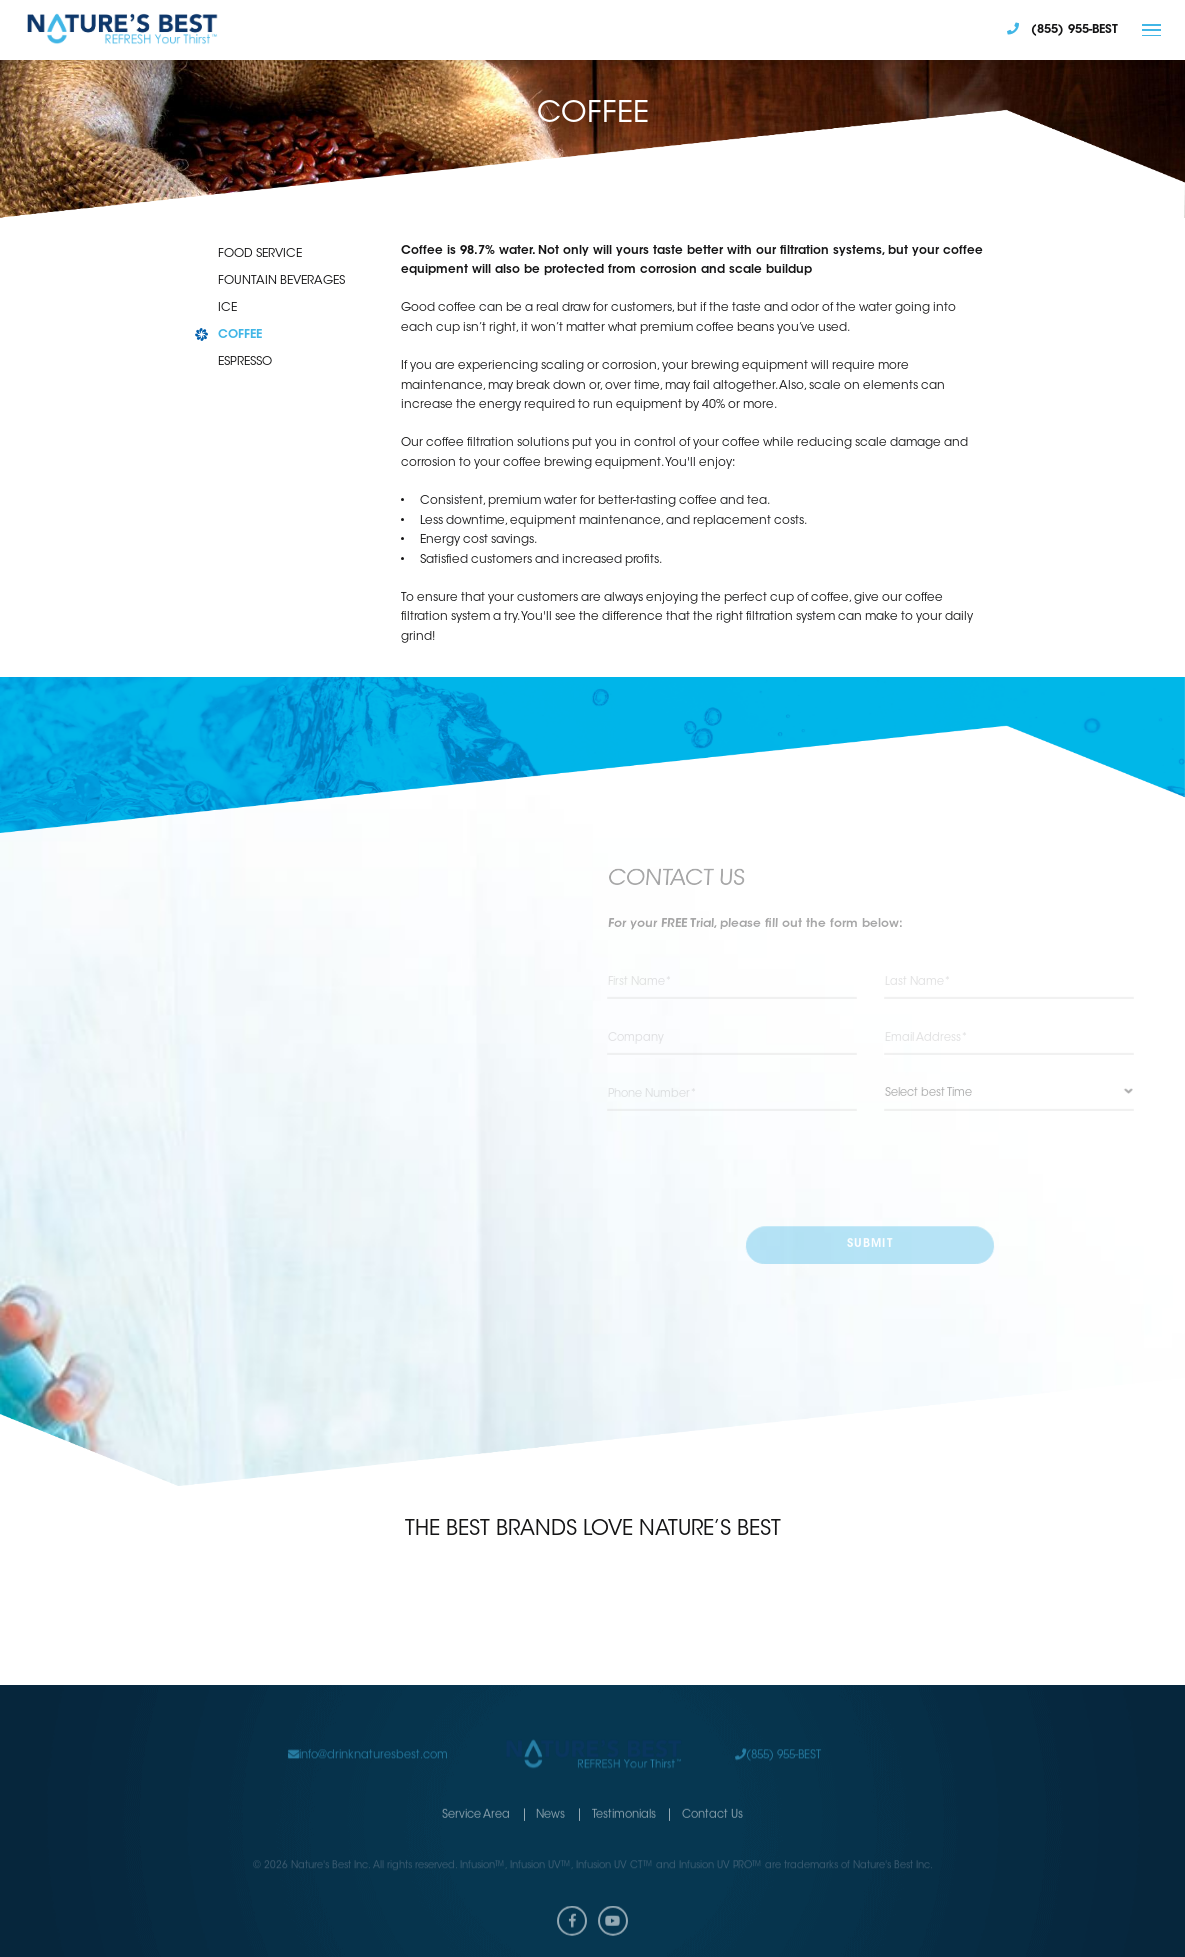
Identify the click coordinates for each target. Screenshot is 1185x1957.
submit (870, 1245)
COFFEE (240, 335)
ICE (227, 308)
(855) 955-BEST (778, 1739)
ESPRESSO (245, 362)
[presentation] (869, 1169)
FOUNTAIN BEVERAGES (281, 281)
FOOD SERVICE (260, 254)
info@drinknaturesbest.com (368, 1739)
